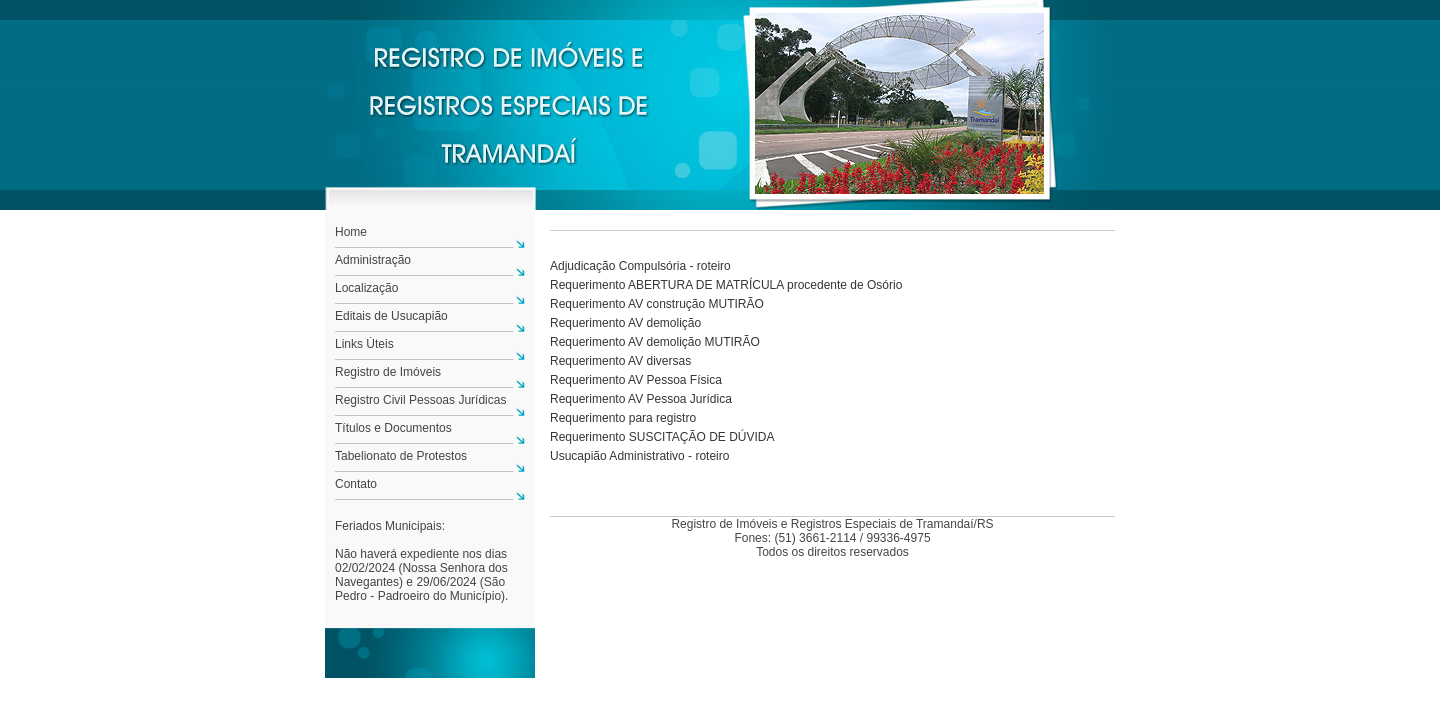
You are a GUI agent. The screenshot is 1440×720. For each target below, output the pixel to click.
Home (351, 232)
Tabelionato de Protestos (401, 456)
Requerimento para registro (623, 418)
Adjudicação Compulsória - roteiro (640, 266)
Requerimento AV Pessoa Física (636, 380)
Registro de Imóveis (388, 372)
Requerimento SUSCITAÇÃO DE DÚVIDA (662, 437)
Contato (356, 484)
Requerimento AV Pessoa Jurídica (641, 399)
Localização (366, 288)
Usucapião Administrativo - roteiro (639, 456)
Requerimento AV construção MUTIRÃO (657, 304)
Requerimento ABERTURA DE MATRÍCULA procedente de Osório (726, 285)
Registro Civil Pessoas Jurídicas (420, 400)
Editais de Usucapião (391, 316)
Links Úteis (364, 344)
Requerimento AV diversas (620, 361)
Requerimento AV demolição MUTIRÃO (655, 342)
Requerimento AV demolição (625, 323)
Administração (373, 260)
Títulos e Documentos (393, 428)
